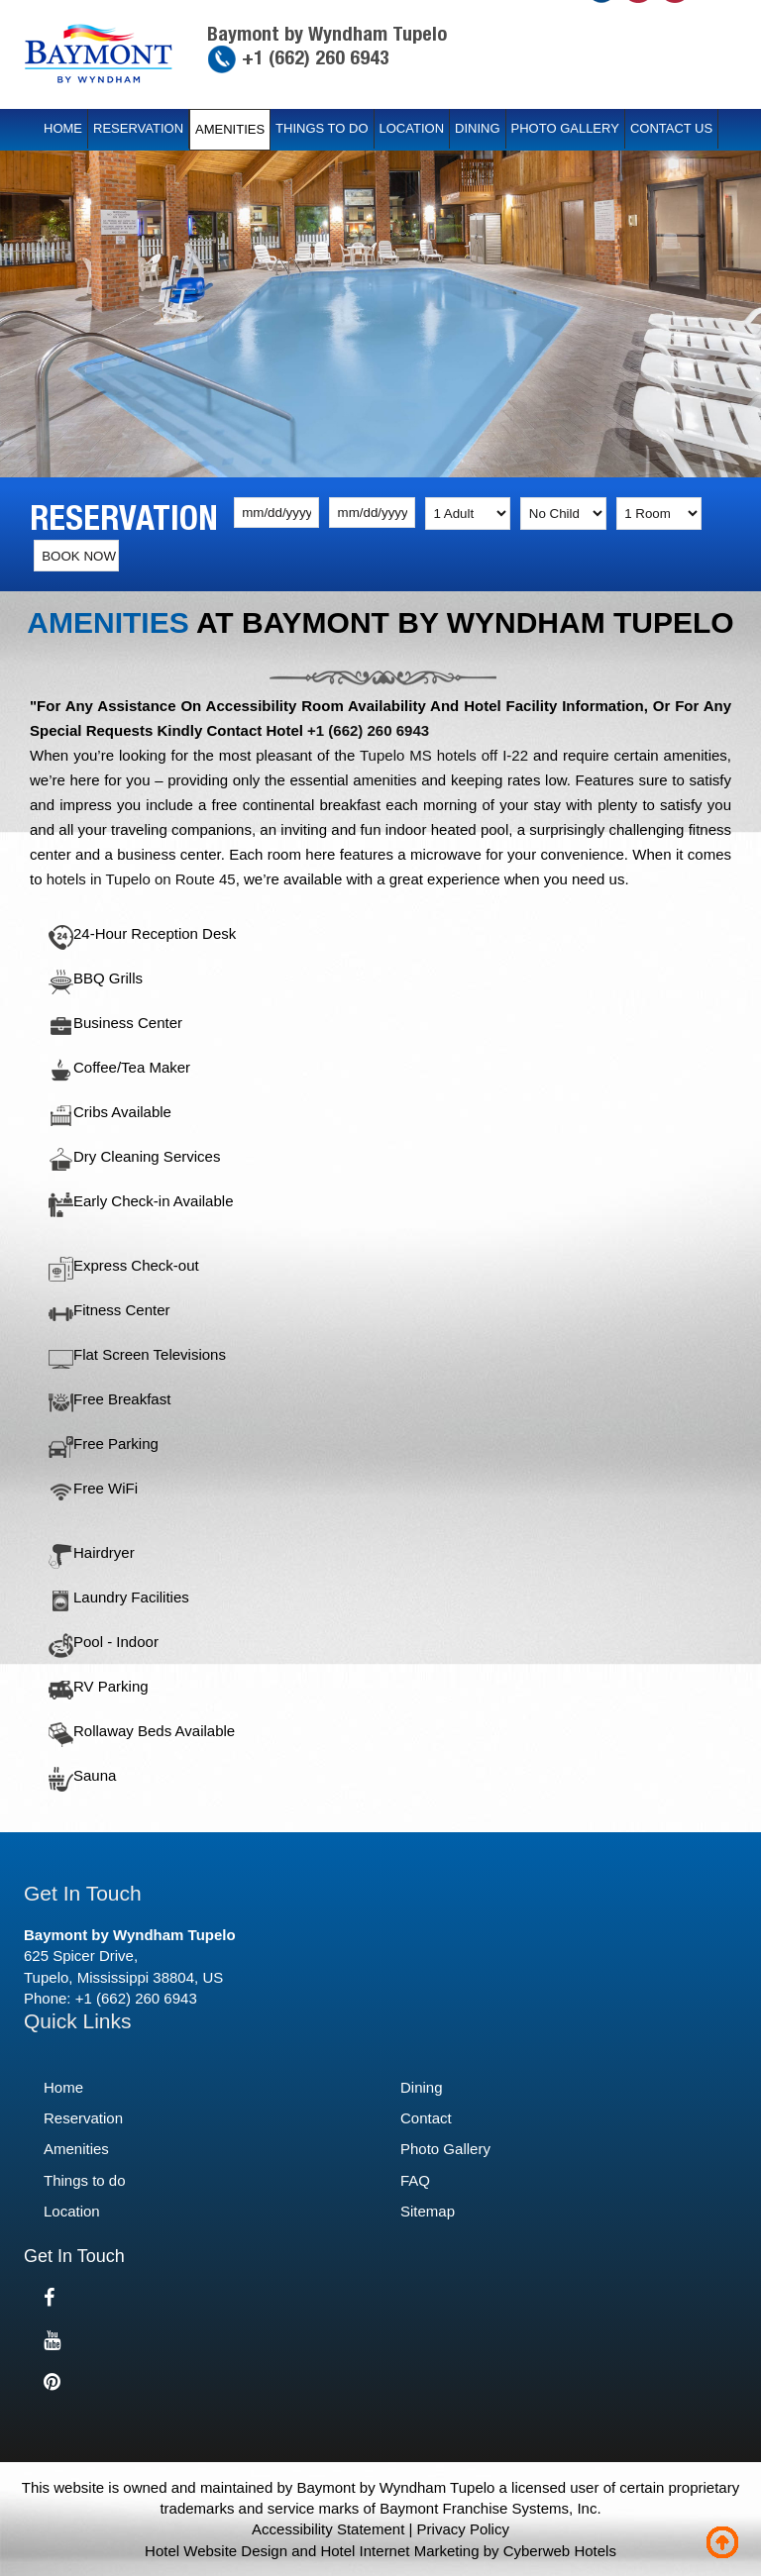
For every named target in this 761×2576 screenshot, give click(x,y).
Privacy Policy (463, 2529)
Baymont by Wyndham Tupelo (327, 33)
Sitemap (427, 2211)
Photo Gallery (565, 128)
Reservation (138, 128)
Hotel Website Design (216, 2550)
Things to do (321, 128)
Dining (477, 128)
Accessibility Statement (328, 2529)
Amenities (230, 129)
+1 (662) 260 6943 (313, 57)
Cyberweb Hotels (559, 2550)
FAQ (415, 2180)
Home (63, 128)
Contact (426, 2118)
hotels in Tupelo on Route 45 (141, 879)
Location (412, 128)
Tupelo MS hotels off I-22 (444, 755)
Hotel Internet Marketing (399, 2550)
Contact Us (671, 128)
